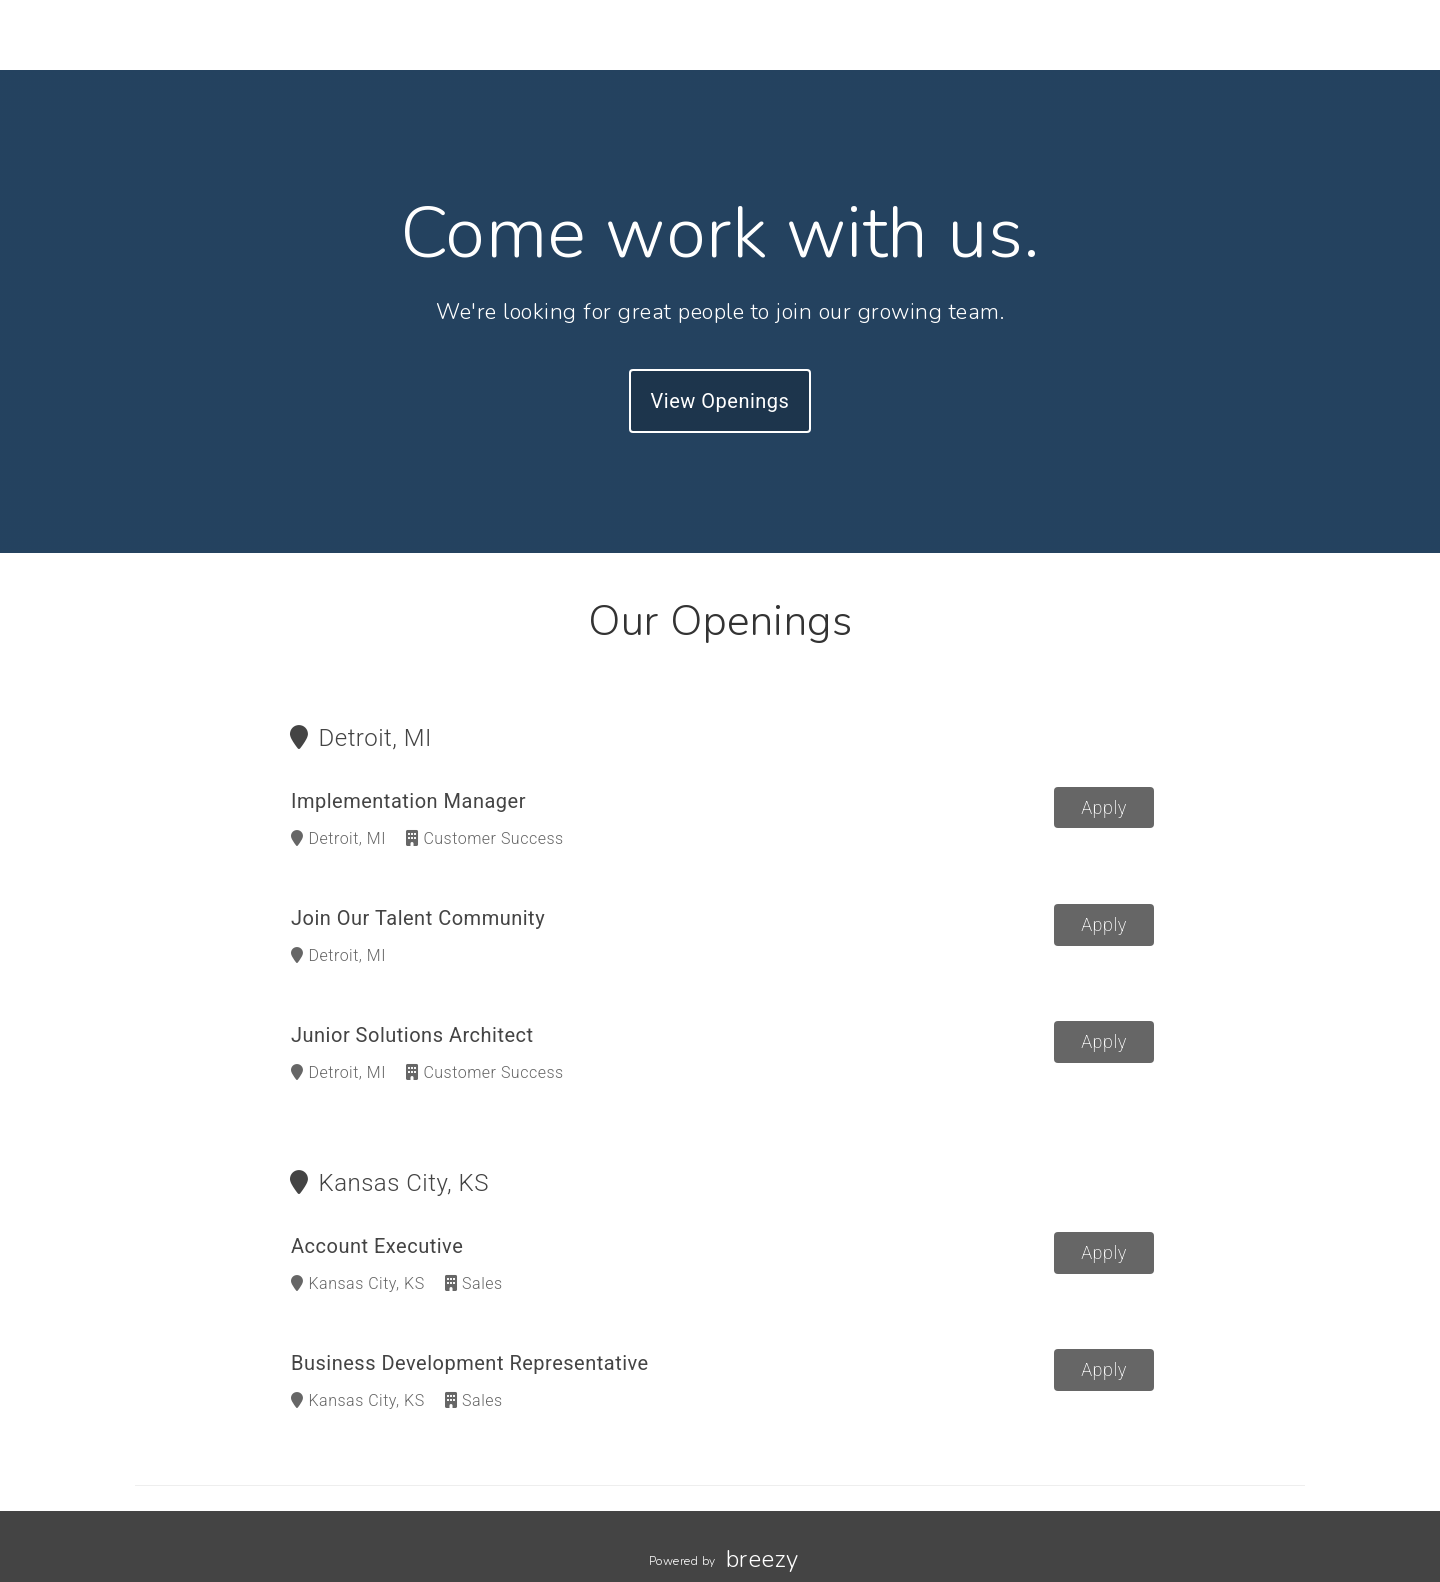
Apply (1104, 807)
